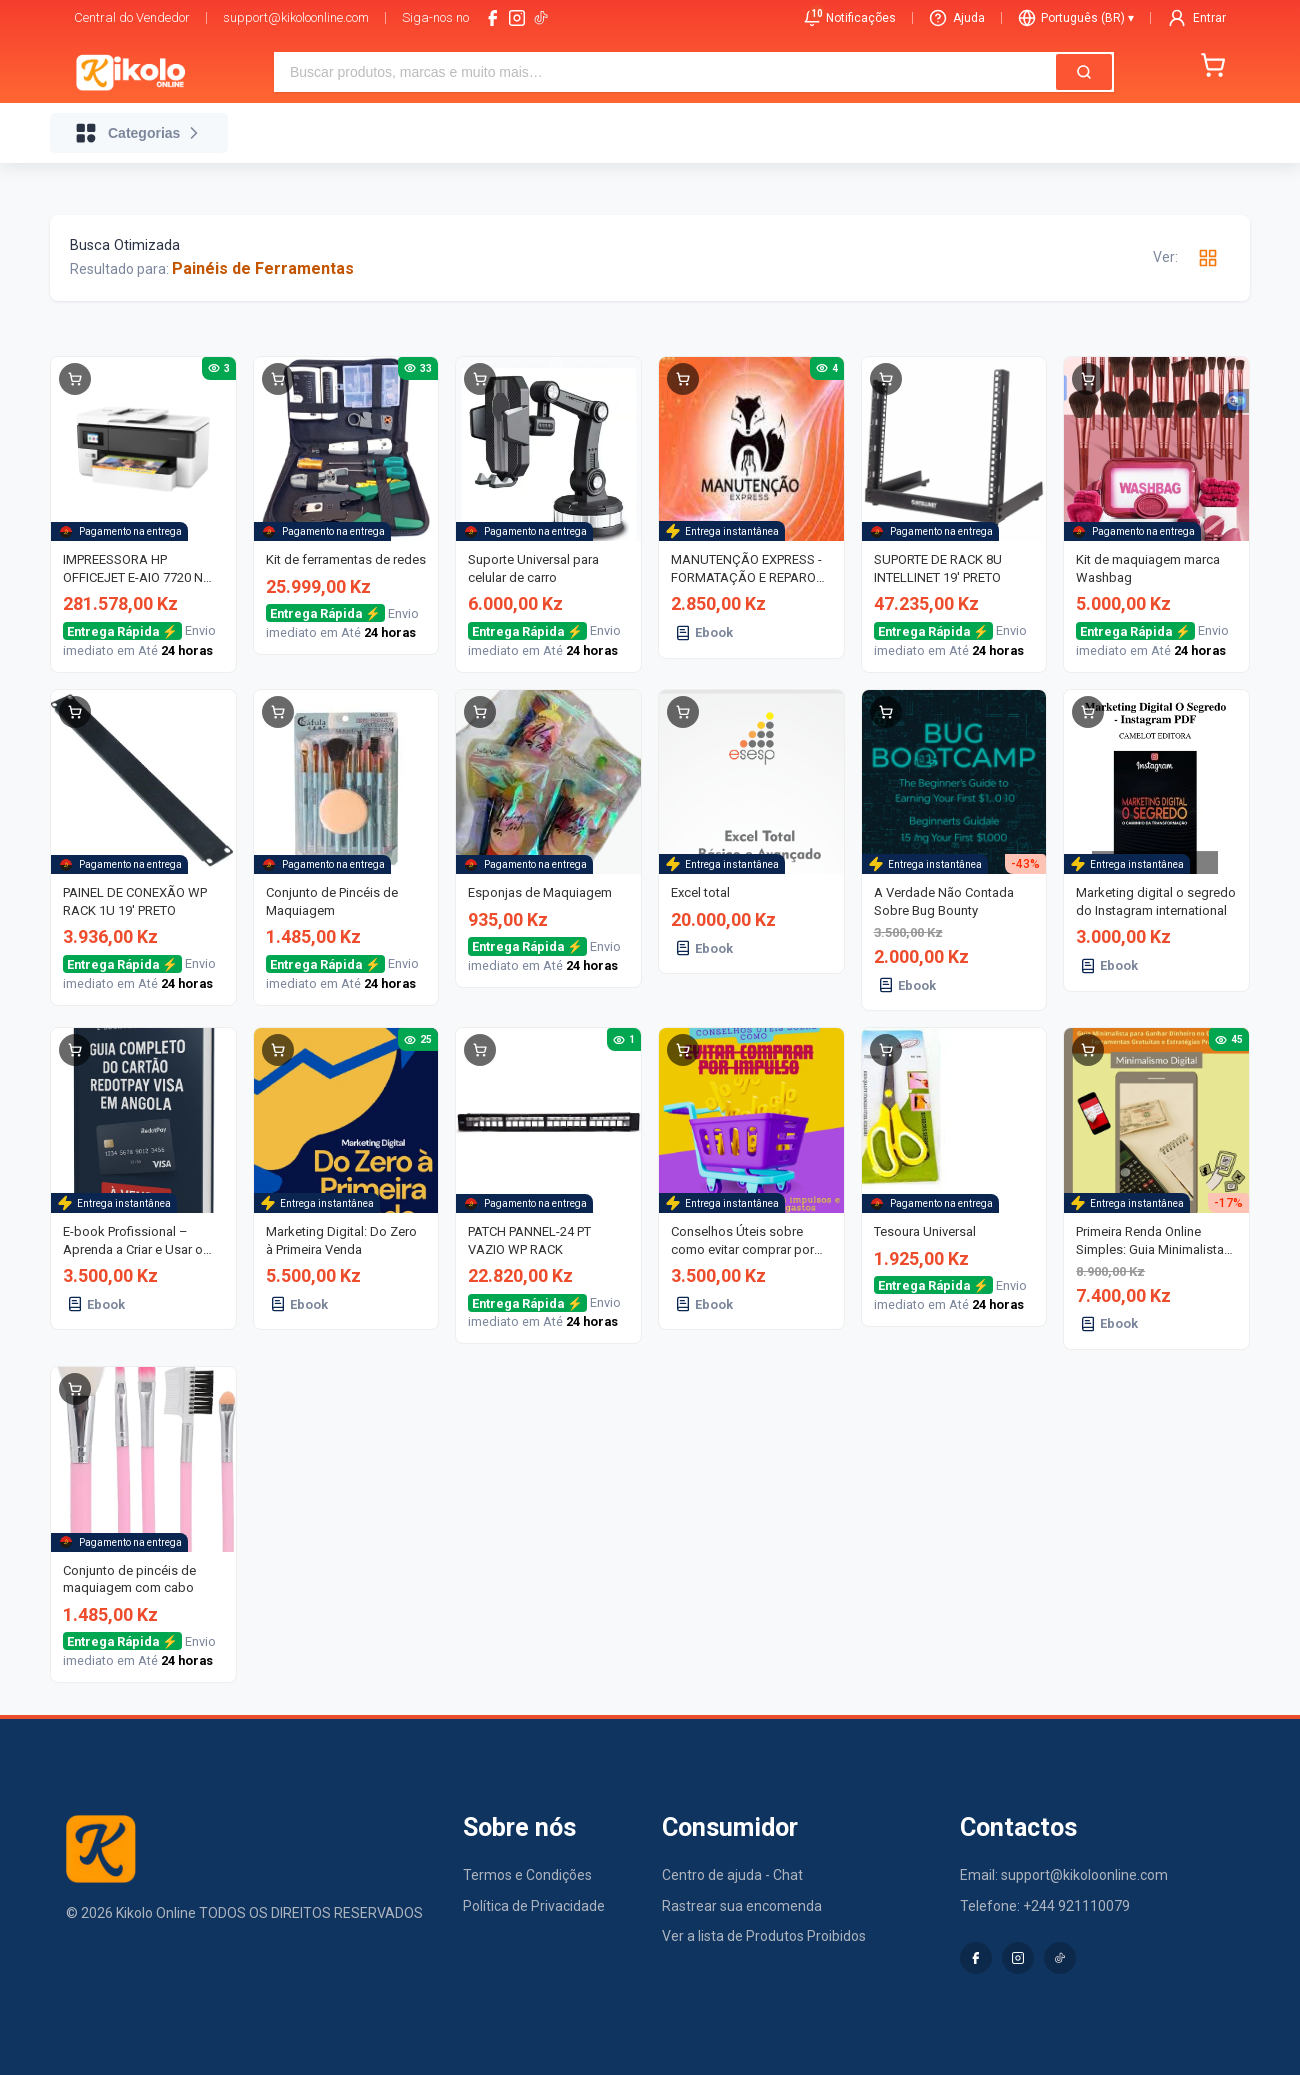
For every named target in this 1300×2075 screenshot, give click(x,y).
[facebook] (493, 18)
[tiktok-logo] (541, 18)
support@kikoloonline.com (296, 17)
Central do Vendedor (132, 17)
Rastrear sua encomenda (742, 1906)
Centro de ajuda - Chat (732, 1875)
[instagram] (517, 18)
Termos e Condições (527, 1875)
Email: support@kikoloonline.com (1064, 1875)
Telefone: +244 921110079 (1045, 1906)
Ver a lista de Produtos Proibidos (764, 1936)
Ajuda (957, 18)
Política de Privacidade (534, 1906)
